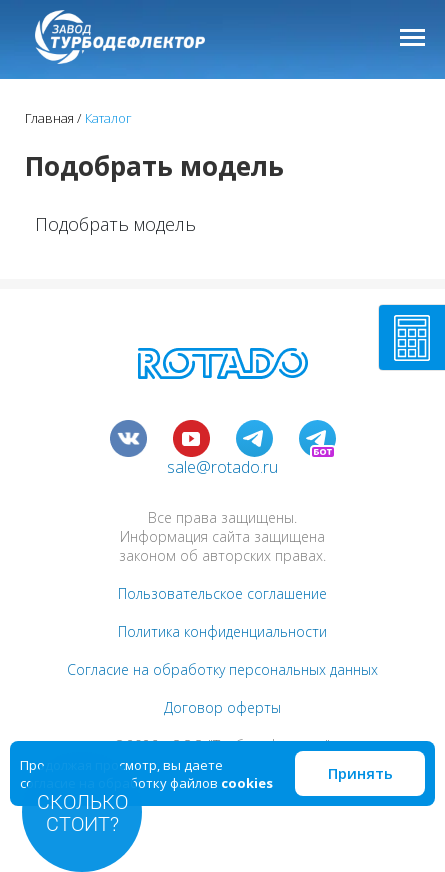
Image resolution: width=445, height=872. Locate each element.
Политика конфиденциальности (222, 631)
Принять (360, 773)
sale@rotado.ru (222, 467)
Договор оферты (222, 707)
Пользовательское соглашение (222, 593)
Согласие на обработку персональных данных (222, 669)
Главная (49, 118)
